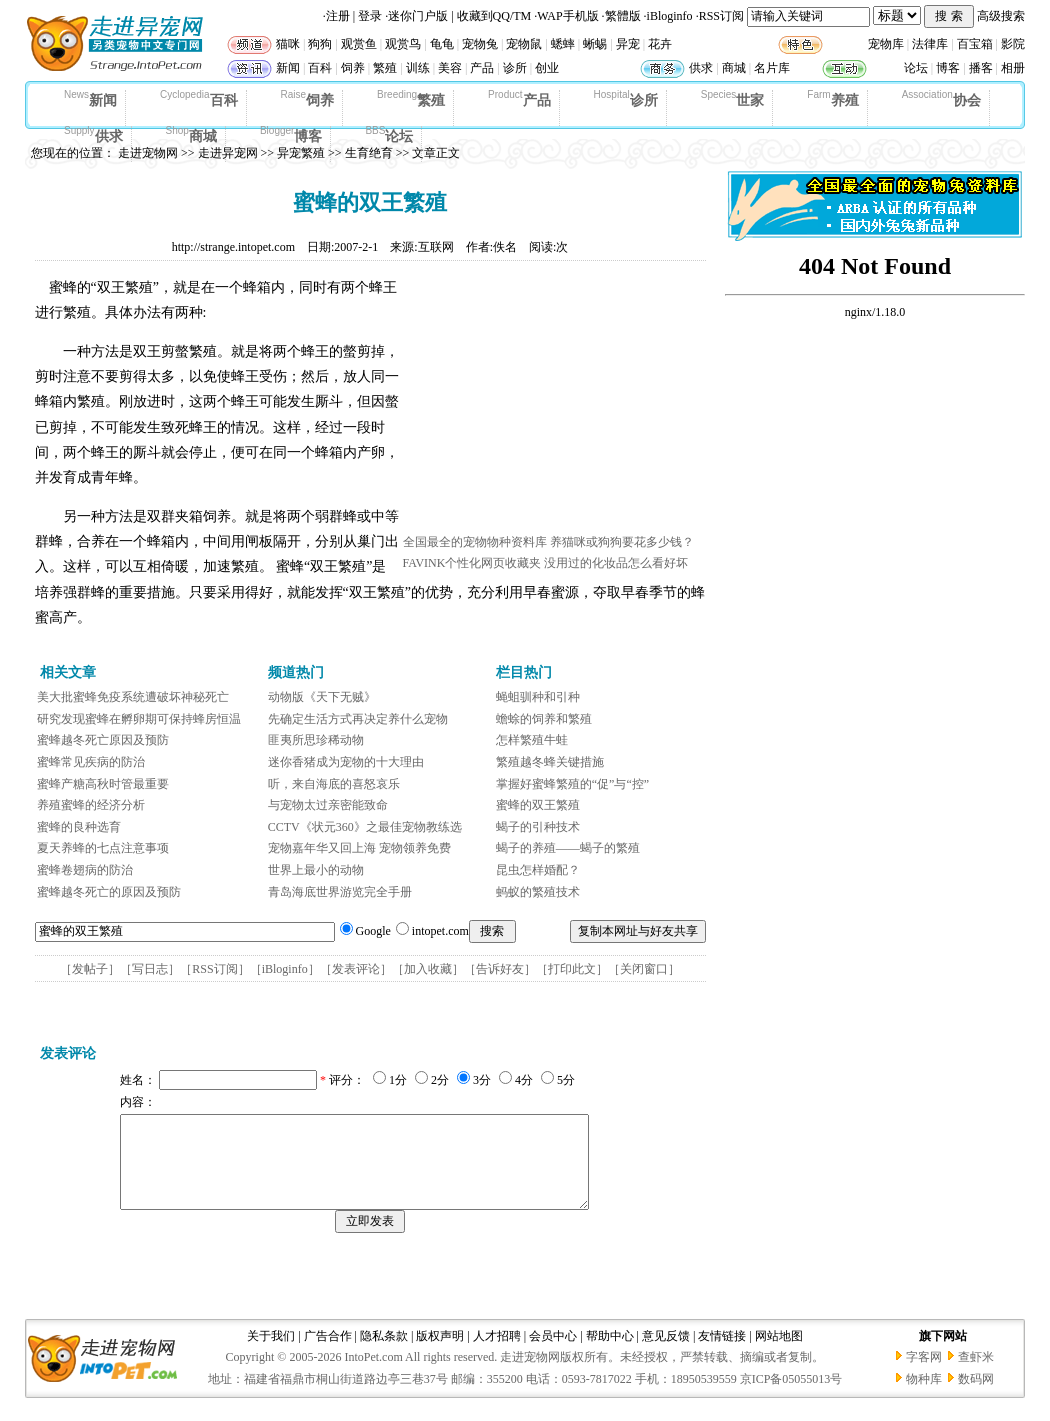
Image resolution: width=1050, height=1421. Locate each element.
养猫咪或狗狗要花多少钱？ (622, 542)
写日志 (150, 969)
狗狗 (320, 44)
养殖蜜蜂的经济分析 (91, 805)
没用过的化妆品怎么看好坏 (616, 563)
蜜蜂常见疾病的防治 (91, 762)
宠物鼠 (524, 44)
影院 (1013, 44)
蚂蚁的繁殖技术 (538, 892)
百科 (320, 68)
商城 (734, 68)
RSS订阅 (721, 16)
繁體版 (623, 16)
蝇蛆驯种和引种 (538, 697)
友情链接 (722, 1354)
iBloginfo (670, 16)
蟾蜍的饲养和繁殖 (544, 719)
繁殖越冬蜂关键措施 (550, 762)
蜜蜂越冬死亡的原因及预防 (109, 892)
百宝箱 (975, 44)
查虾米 (976, 1375)
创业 (547, 68)
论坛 (916, 68)
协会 (941, 99)
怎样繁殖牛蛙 (532, 740)
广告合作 (328, 1354)
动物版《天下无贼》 (322, 697)
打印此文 (572, 969)
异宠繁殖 (301, 153)
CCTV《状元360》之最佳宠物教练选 (365, 827)
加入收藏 (428, 969)
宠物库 (886, 44)
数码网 (976, 1397)
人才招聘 (497, 1354)
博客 (948, 68)
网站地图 (779, 1354)
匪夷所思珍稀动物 (316, 740)
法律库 (930, 44)
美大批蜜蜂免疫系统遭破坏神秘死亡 (133, 697)
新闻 (288, 68)
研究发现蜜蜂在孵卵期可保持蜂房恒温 (139, 719)
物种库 (924, 1397)
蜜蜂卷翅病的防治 (85, 870)
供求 (701, 68)
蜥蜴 (595, 44)
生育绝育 (369, 153)
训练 (418, 68)
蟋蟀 (563, 44)
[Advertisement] (553, 403)
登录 (370, 16)
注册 (338, 16)
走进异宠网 (228, 153)
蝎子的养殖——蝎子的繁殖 (568, 848)
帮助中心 (610, 1354)
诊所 (515, 68)
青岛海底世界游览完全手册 (340, 892)
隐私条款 (384, 1354)
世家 (733, 99)
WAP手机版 (567, 16)
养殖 (832, 99)
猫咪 (288, 44)
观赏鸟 (403, 44)
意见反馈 (666, 1354)
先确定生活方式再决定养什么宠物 (358, 719)
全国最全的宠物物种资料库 (475, 542)
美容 (450, 68)
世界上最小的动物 (316, 870)
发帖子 (90, 969)
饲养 (353, 68)
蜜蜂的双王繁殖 (538, 805)
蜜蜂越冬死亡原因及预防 (103, 740)
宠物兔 (480, 44)
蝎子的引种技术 (538, 827)
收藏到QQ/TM (494, 16)
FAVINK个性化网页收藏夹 (472, 563)
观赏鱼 (359, 44)
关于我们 (271, 1354)
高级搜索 (1001, 16)
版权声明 (440, 1354)
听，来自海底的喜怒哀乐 (334, 784)
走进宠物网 (148, 153)
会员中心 (553, 1354)
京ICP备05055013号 (791, 1397)
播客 (981, 68)
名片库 (772, 68)
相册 (1013, 68)
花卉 (660, 44)
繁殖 (385, 68)
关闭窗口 (644, 969)
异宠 (628, 44)
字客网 (924, 1375)
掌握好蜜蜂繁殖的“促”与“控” (572, 784)
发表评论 (356, 969)
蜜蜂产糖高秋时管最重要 (103, 784)
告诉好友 (500, 969)
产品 (482, 68)
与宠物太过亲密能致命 (328, 805)
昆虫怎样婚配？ (538, 870)
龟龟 (442, 44)
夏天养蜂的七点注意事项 (103, 848)
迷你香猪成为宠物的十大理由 (346, 762)
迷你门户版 (418, 16)
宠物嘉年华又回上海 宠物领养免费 (359, 848)
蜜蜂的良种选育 (79, 827)
